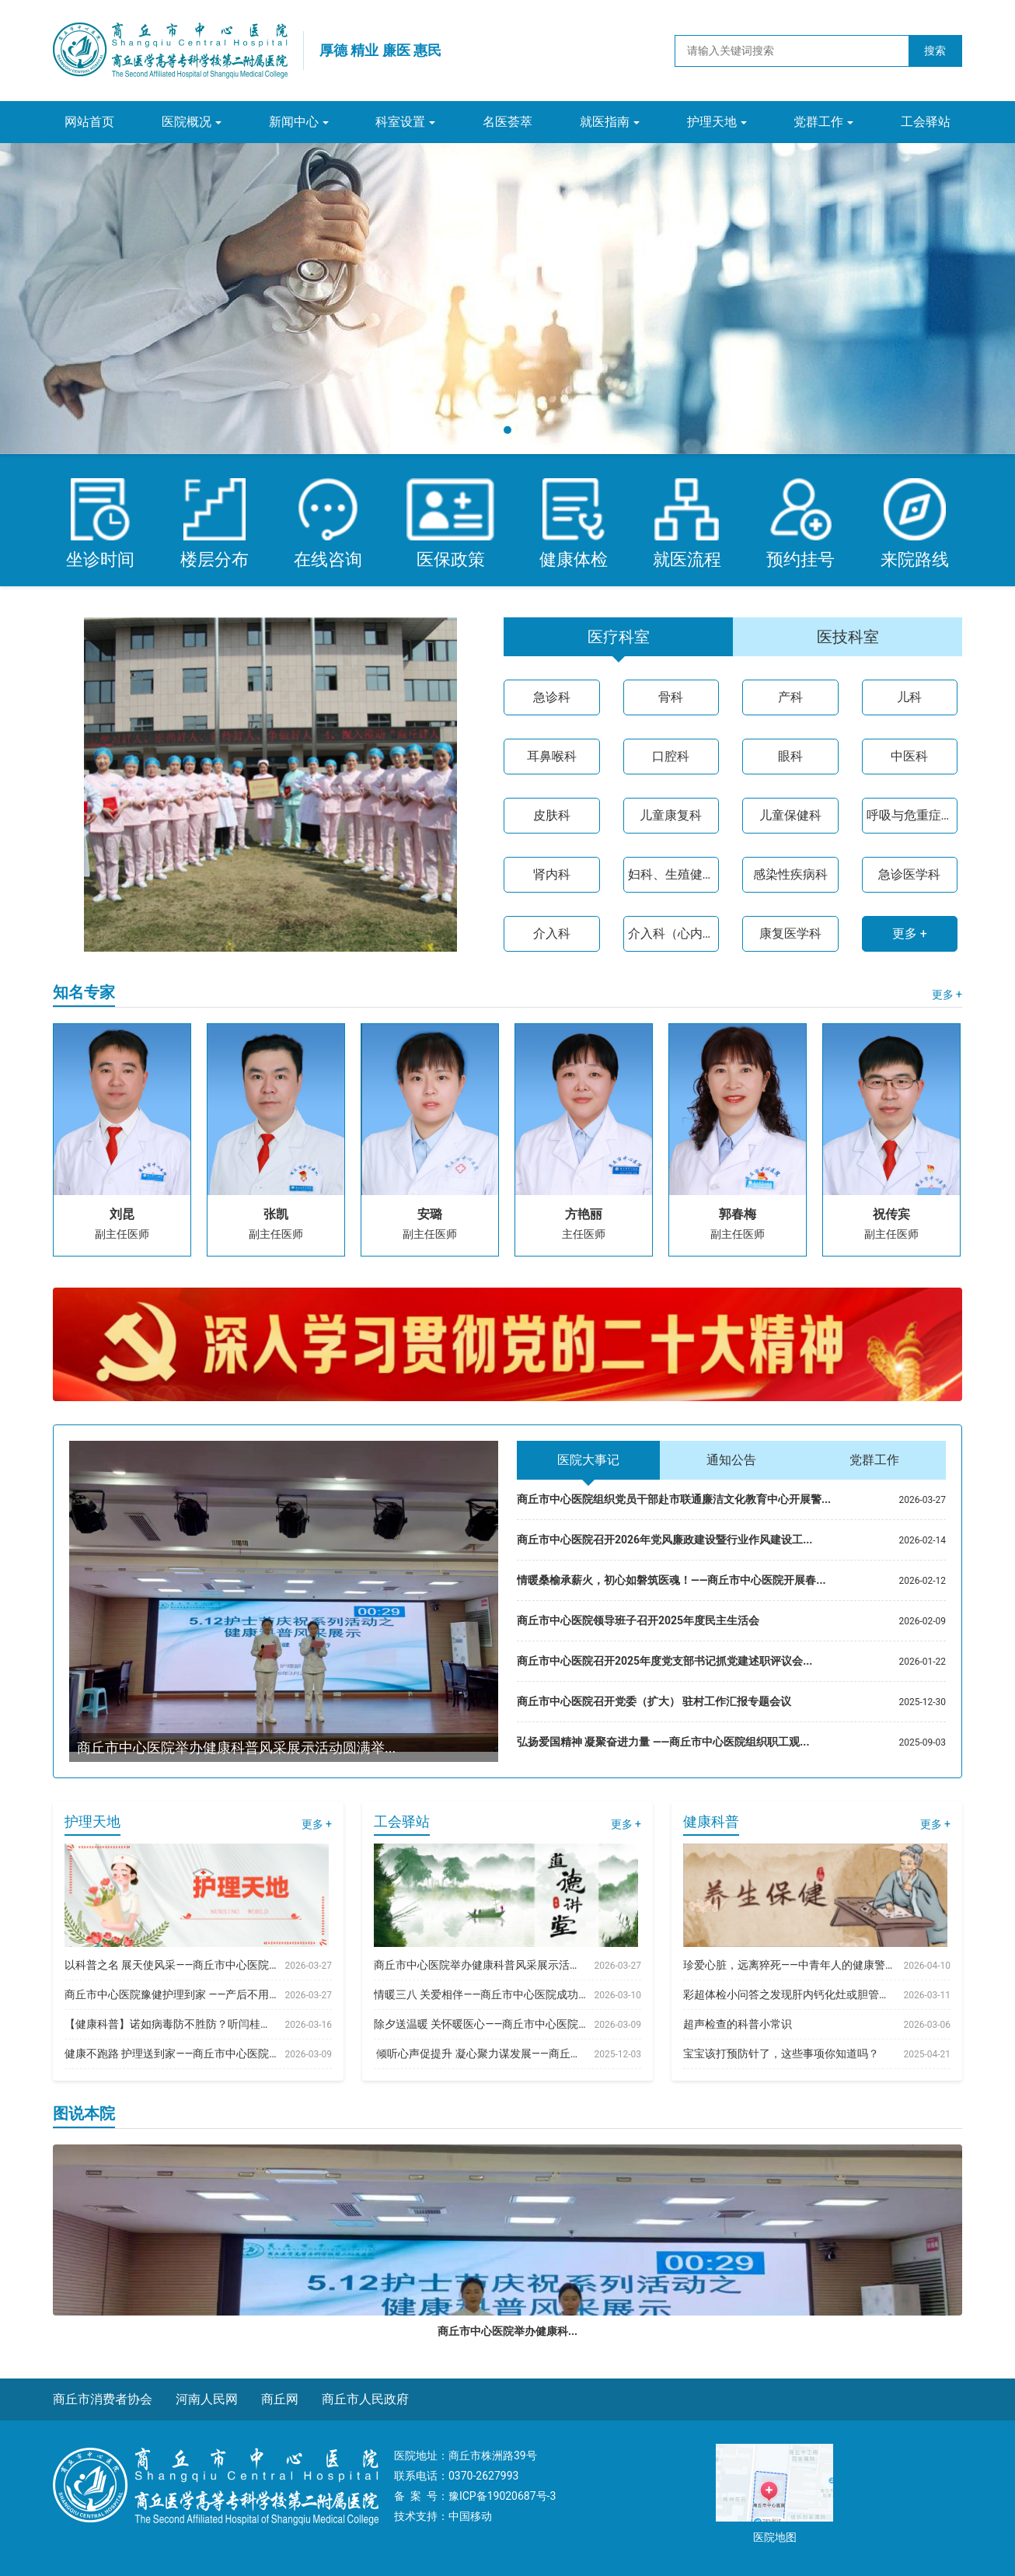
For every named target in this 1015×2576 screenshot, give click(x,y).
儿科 (909, 697)
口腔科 (670, 756)
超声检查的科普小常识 (737, 2024)
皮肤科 (551, 815)
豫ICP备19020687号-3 (502, 2496)
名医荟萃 (507, 121)
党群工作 (818, 121)
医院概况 (186, 121)
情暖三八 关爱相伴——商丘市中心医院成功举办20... (480, 1994)
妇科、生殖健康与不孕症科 (671, 874)
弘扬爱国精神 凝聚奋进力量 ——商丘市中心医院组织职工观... (663, 1741)
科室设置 (400, 121)
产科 (790, 697)
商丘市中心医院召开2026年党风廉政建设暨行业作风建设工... (664, 1539)
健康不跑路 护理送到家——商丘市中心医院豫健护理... (171, 2053)
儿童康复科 (671, 815)
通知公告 (731, 1459)
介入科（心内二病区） (671, 933)
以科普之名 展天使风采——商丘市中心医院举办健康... (171, 1965)
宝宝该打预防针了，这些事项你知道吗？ (781, 2053)
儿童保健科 (790, 815)
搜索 (935, 50)
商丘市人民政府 (365, 2399)
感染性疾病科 (790, 874)
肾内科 (551, 874)
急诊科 (551, 697)
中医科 (909, 756)
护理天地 (712, 121)
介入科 (551, 933)
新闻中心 (294, 121)
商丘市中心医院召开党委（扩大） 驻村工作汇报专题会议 (654, 1701)
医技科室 (848, 636)
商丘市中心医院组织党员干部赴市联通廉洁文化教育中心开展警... (674, 1499)
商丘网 (279, 2399)
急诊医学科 (909, 874)
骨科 (670, 697)
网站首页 (89, 121)
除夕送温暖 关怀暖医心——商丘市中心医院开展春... (480, 2024)
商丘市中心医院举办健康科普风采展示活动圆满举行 (480, 1965)
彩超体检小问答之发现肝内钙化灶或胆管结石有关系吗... (789, 1994)
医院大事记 (588, 1459)
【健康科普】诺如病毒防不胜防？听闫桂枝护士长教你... (171, 2024)
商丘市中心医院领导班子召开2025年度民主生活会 (638, 1620)
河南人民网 (207, 2399)
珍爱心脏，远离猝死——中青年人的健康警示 (789, 1965)
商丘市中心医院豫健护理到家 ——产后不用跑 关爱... (171, 1994)
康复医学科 (790, 933)
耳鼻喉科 (552, 756)
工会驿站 (925, 121)
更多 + (909, 933)
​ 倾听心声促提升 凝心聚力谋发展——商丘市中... (480, 2053)
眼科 (790, 756)
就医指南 (605, 121)
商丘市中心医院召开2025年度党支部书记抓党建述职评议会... (664, 1661)
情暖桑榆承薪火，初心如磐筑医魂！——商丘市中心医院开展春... (671, 1580)
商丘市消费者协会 (102, 2399)
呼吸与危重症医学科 (910, 815)
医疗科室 (619, 636)
